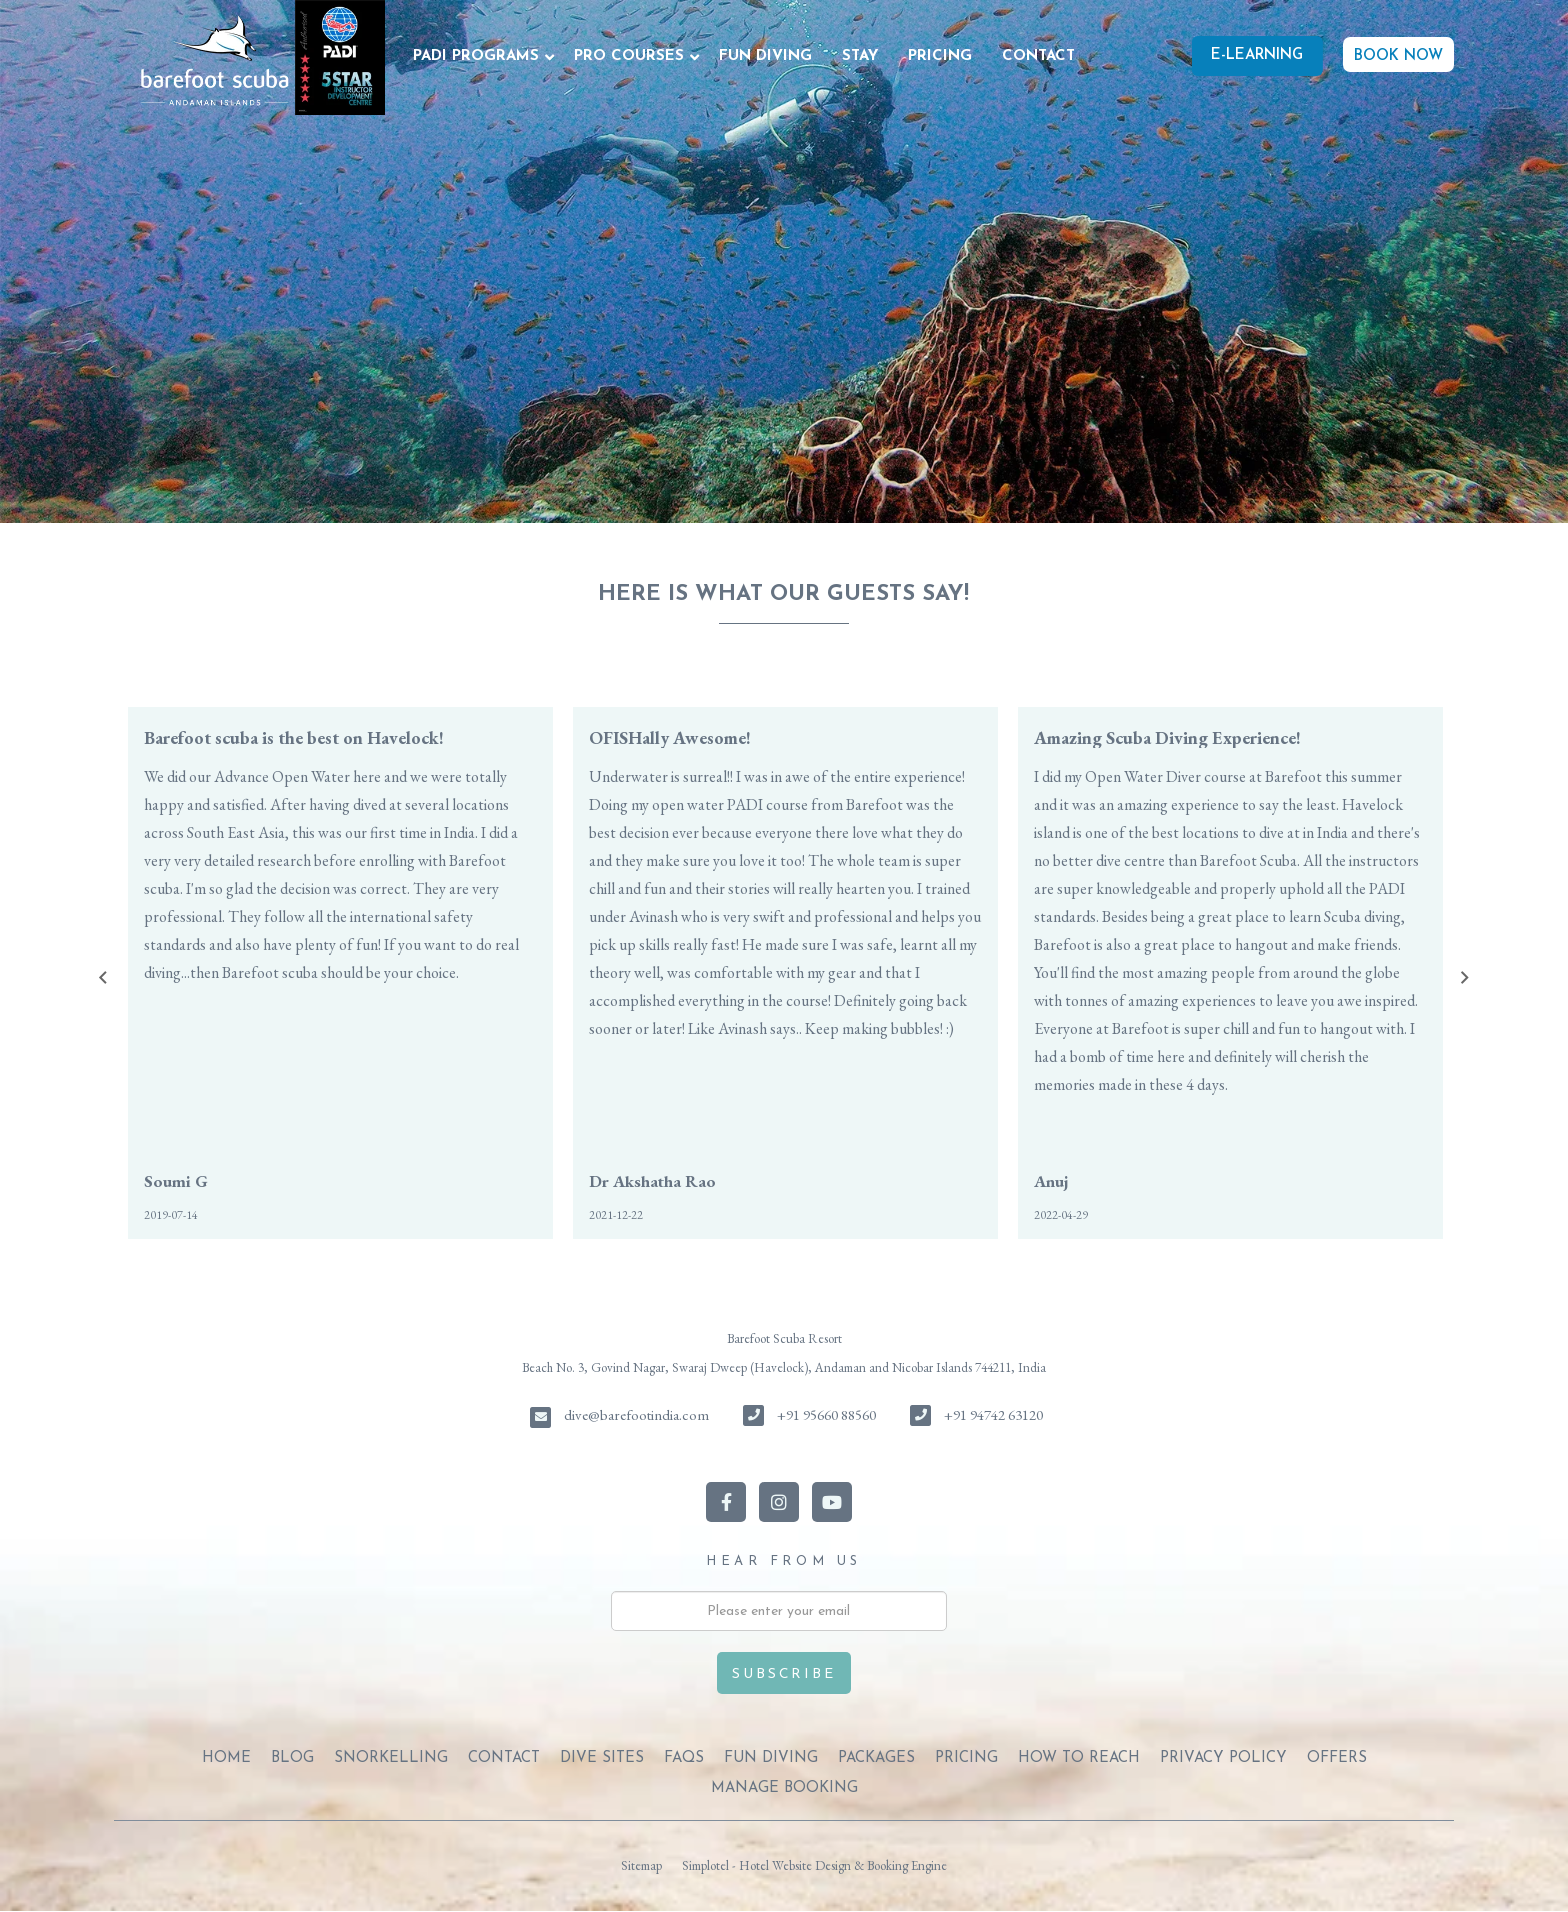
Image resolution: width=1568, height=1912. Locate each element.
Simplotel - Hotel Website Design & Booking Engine (814, 1865)
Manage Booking (784, 1788)
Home (226, 1758)
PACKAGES (876, 1758)
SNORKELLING (391, 1758)
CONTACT (1038, 56)
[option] (340, 973)
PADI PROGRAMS (476, 56)
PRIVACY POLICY (1223, 1758)
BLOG (292, 1758)
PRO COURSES (629, 56)
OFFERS (1337, 1758)
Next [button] (1465, 978)
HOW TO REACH (1079, 1758)
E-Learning (1257, 55)
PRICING (940, 56)
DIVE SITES (602, 1758)
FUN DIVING (765, 56)
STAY (860, 56)
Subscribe (783, 1674)
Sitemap (641, 1865)
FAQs (684, 1758)
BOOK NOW (1398, 56)
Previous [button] (103, 978)
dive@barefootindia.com (636, 1414)
